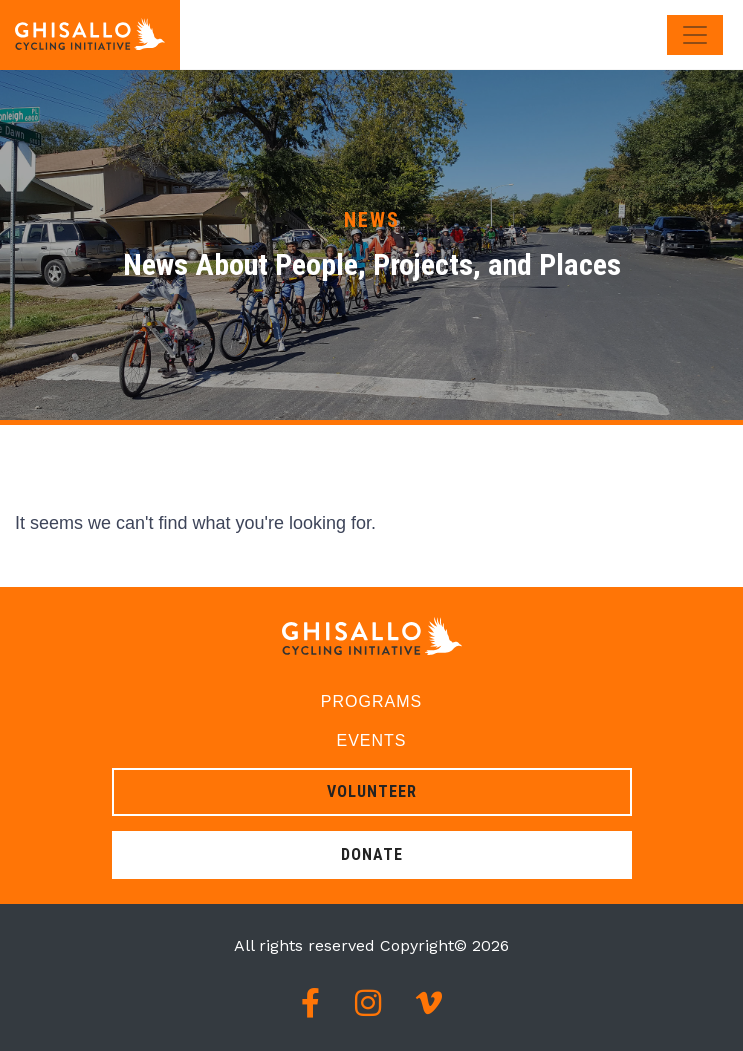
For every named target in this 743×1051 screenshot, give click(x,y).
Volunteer (372, 791)
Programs (371, 701)
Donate (372, 854)
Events (371, 740)
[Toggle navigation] (695, 35)
